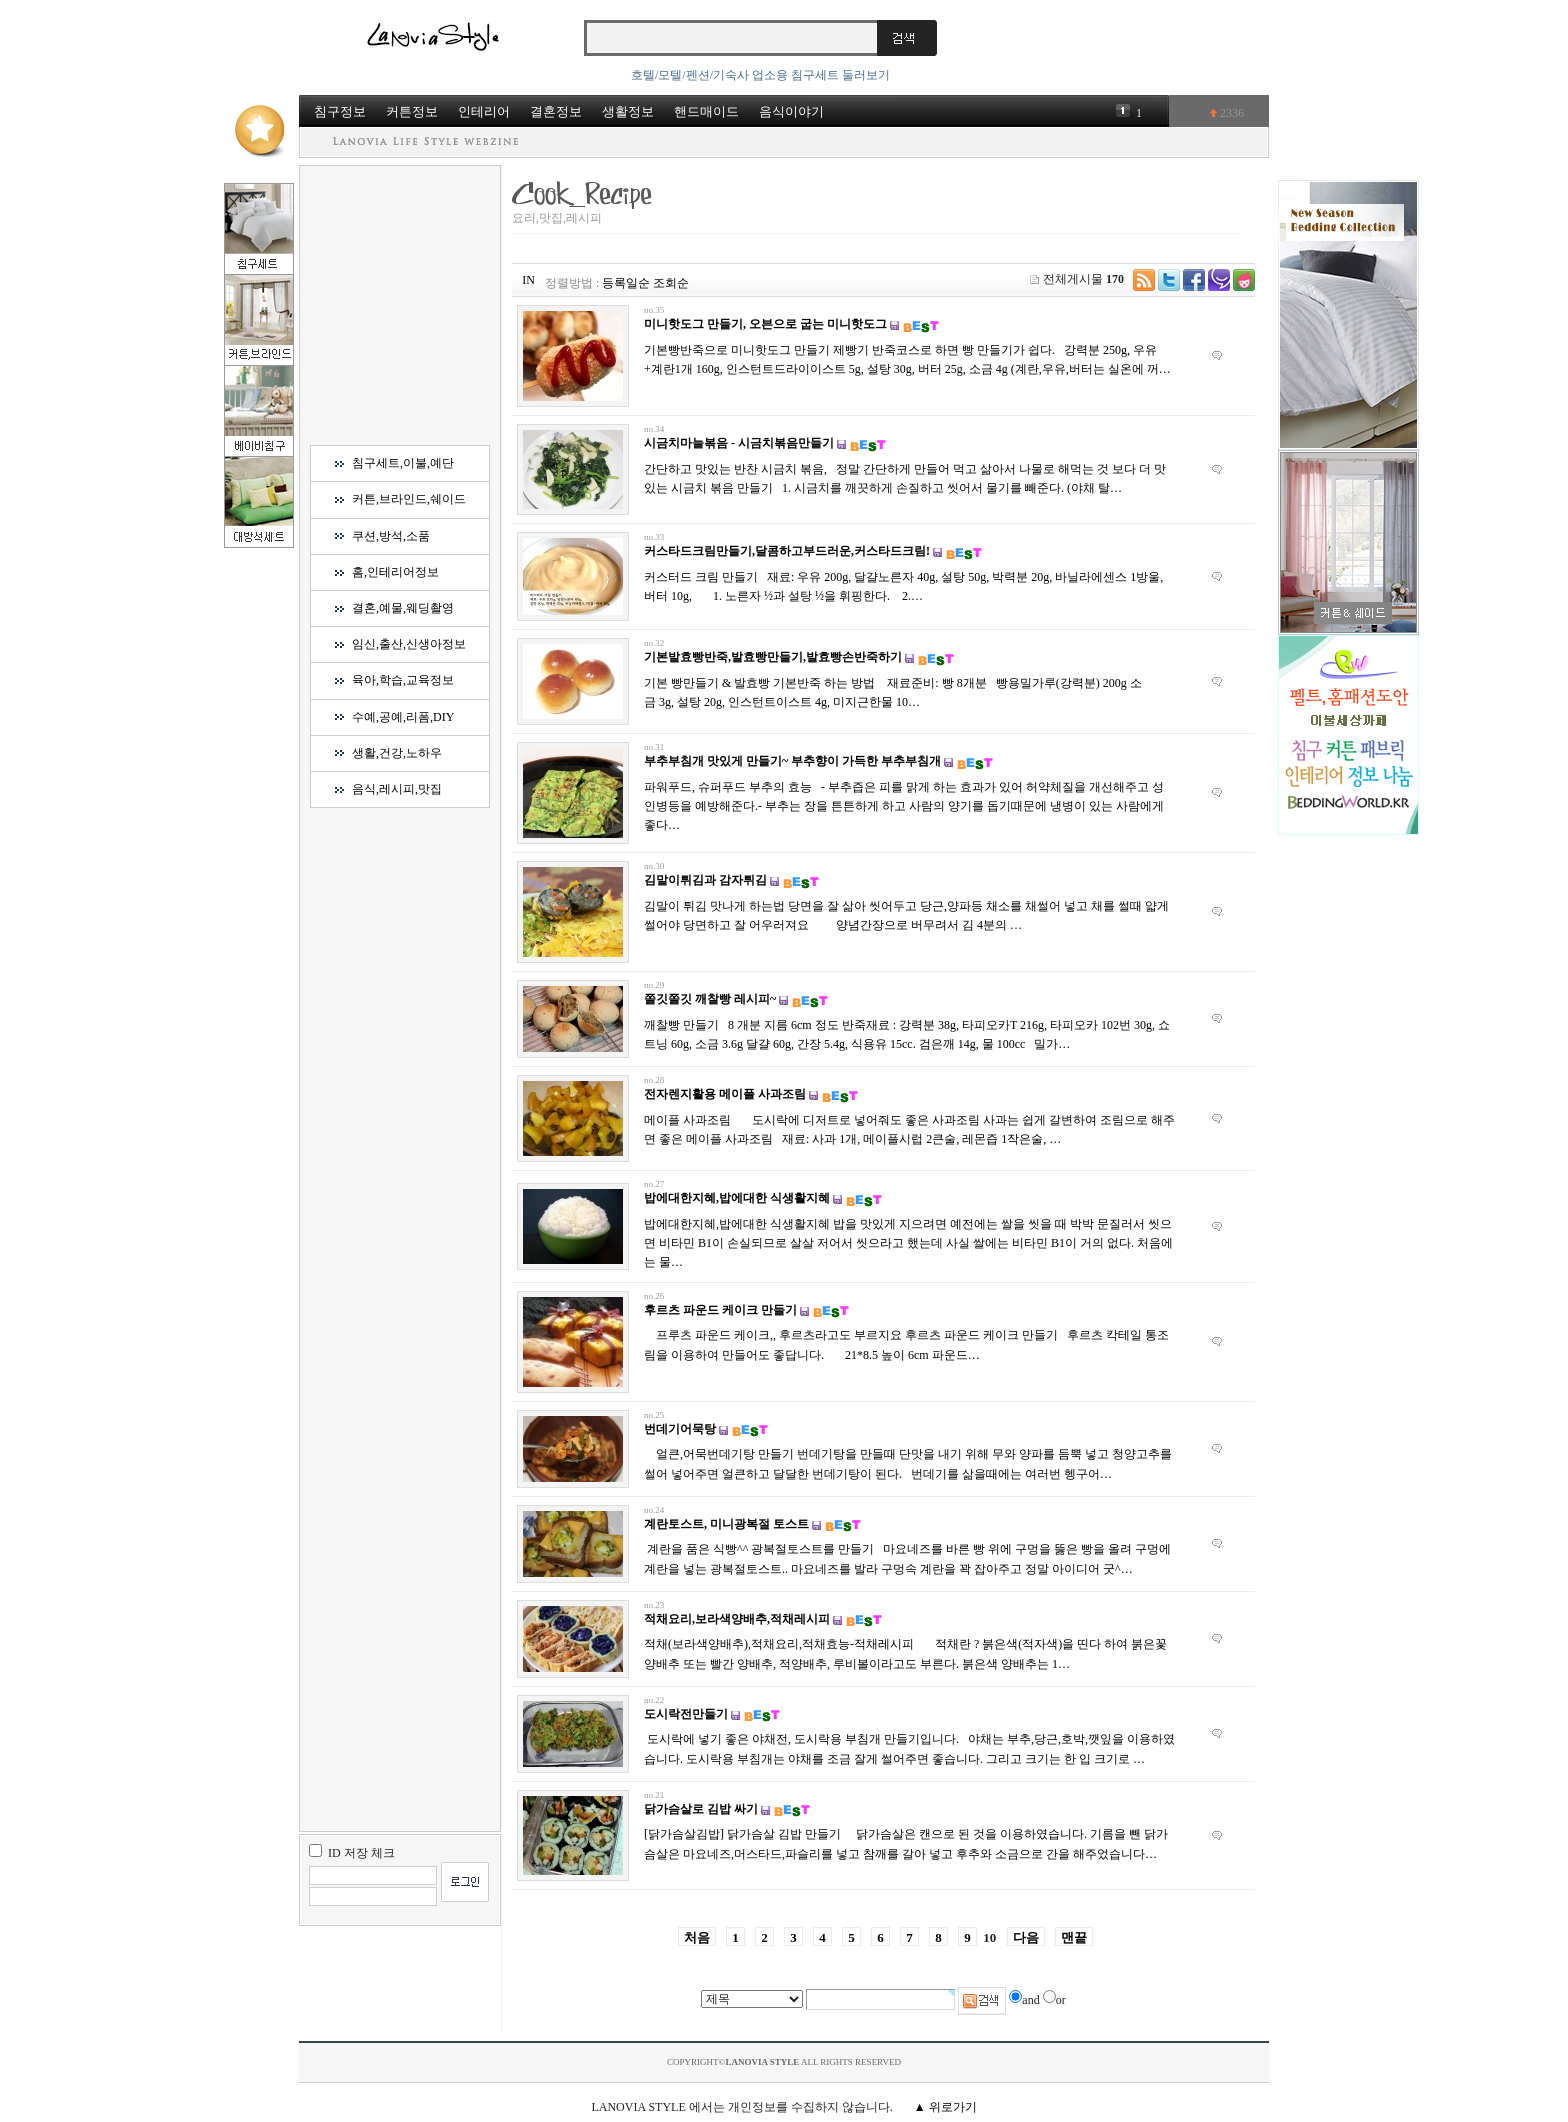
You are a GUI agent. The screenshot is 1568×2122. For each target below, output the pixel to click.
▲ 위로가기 (945, 2107)
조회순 (671, 283)
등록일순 (626, 283)
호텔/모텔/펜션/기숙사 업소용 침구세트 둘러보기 (760, 75)
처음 (697, 1937)
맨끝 (1074, 1937)
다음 (1026, 1937)
